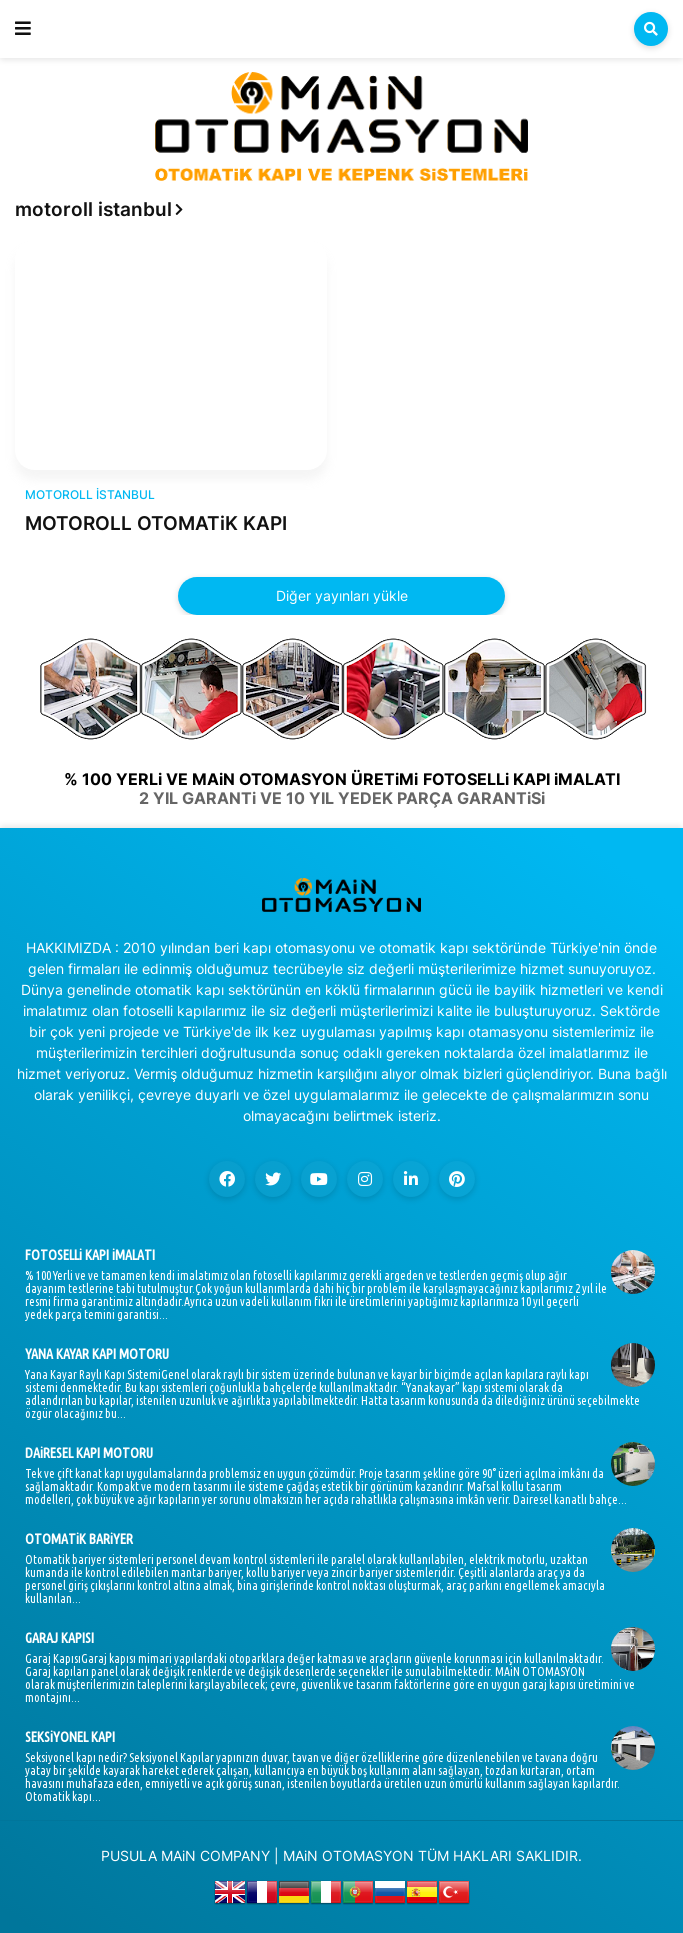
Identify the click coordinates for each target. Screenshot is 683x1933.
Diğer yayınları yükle (342, 595)
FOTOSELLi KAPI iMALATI (90, 1255)
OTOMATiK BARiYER (79, 1539)
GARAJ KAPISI (59, 1638)
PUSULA (129, 1855)
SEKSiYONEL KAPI (70, 1737)
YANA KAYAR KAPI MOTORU (97, 1354)
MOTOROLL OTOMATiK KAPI (156, 523)
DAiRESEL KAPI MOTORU (89, 1453)
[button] (23, 29)
